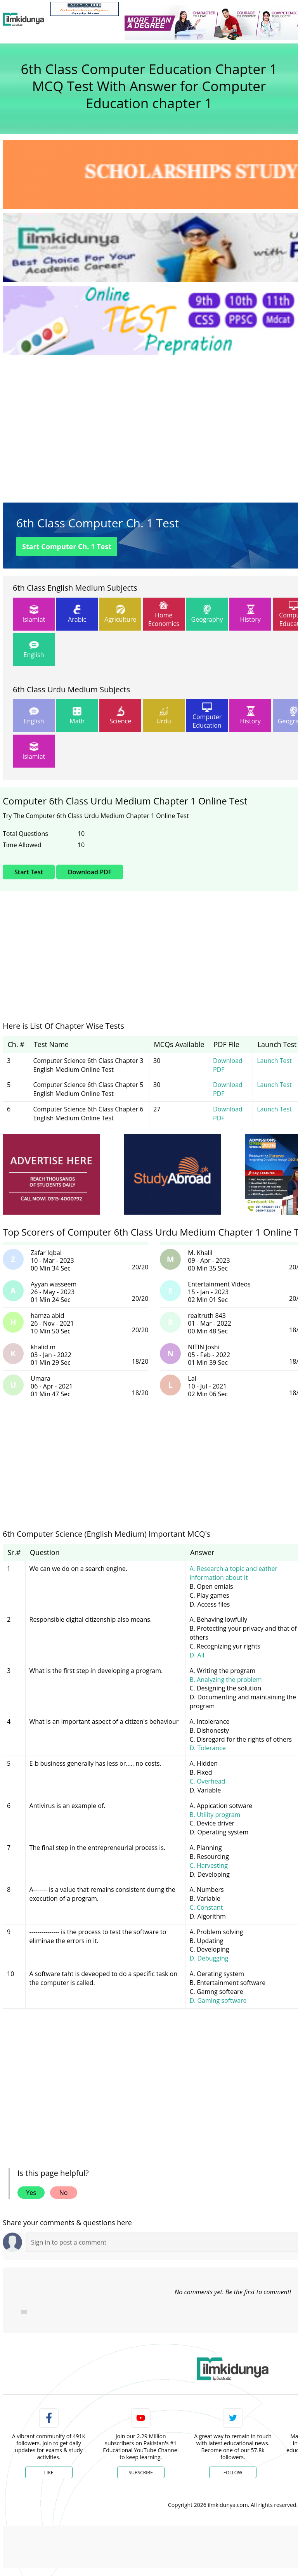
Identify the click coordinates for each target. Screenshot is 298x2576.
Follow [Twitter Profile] (233, 2472)
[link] (84, 9)
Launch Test (274, 1060)
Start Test (28, 872)
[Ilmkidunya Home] (23, 19)
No (63, 2192)
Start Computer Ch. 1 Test (66, 546)
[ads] (51, 1174)
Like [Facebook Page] (49, 2472)
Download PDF (89, 872)
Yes (31, 2192)
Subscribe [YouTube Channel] (141, 2472)
